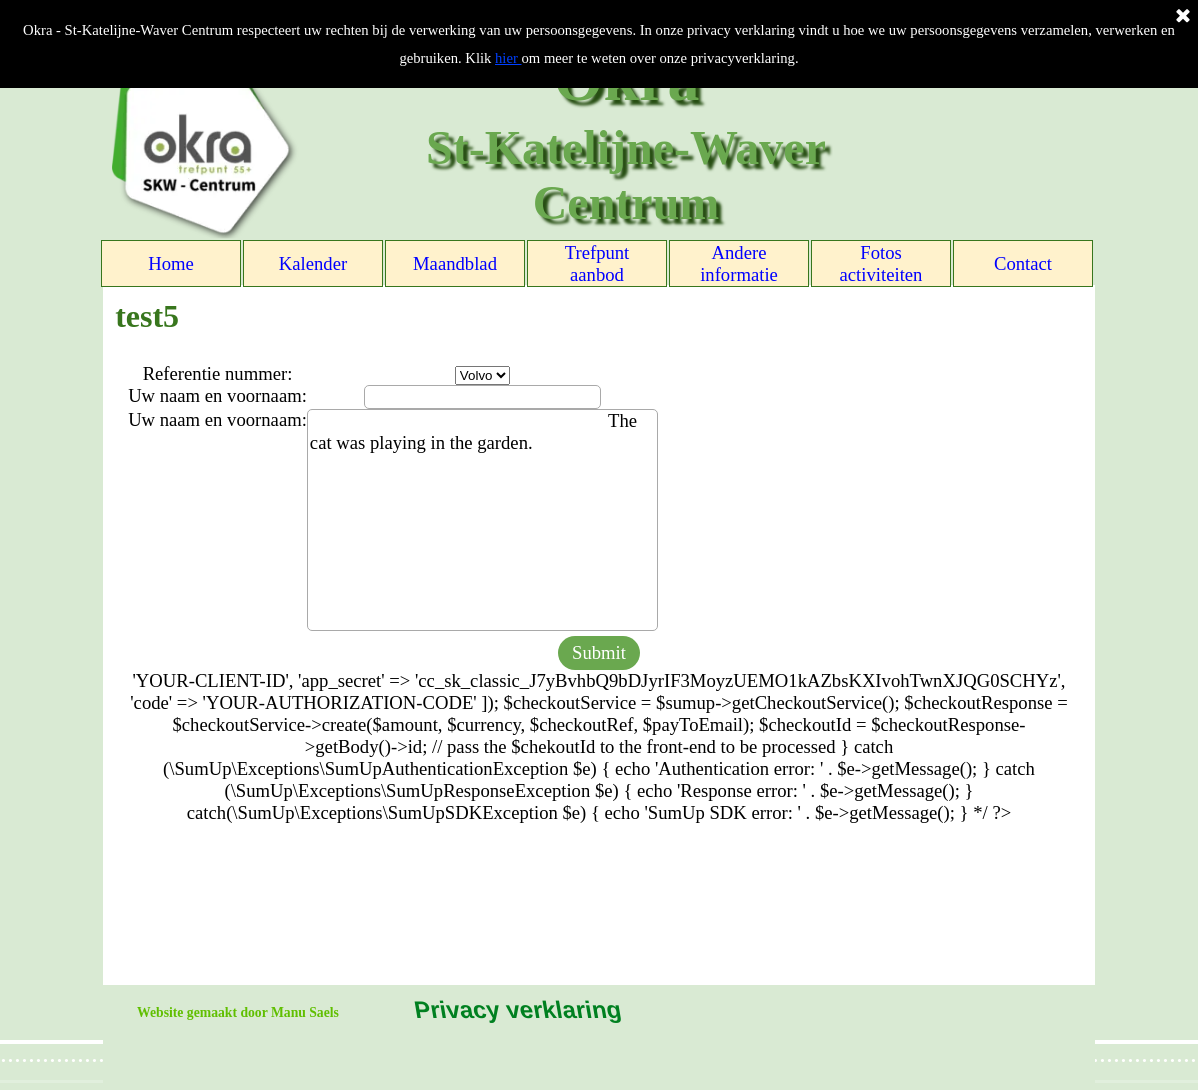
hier (508, 58)
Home (171, 263)
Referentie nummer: (218, 373)
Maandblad (455, 263)
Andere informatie (739, 263)
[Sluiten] (1183, 17)
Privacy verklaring (516, 1009)
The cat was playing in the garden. (482, 520)
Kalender (313, 263)
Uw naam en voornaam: (217, 395)
